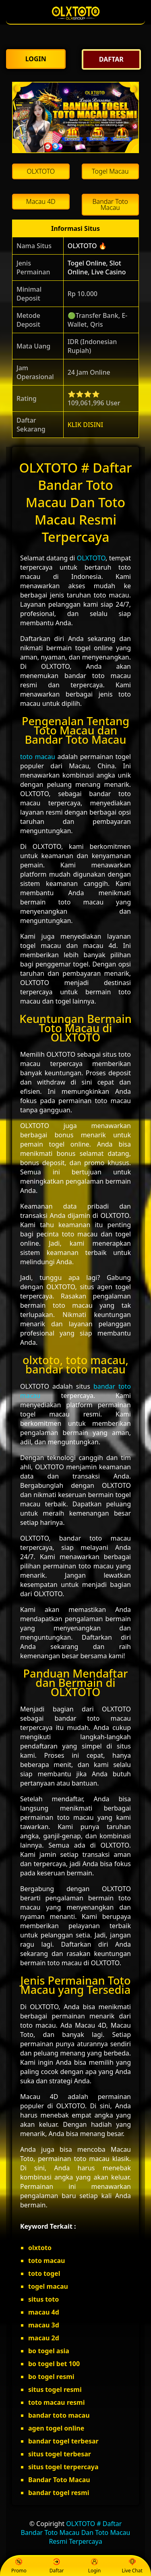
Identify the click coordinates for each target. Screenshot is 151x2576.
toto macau (37, 756)
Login (94, 2566)
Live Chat (132, 2566)
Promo (19, 2566)
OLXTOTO (91, 558)
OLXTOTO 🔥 (87, 245)
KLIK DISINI (85, 424)
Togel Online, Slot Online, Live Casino (97, 267)
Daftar (57, 2566)
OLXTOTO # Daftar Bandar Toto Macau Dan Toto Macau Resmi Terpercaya (75, 2532)
